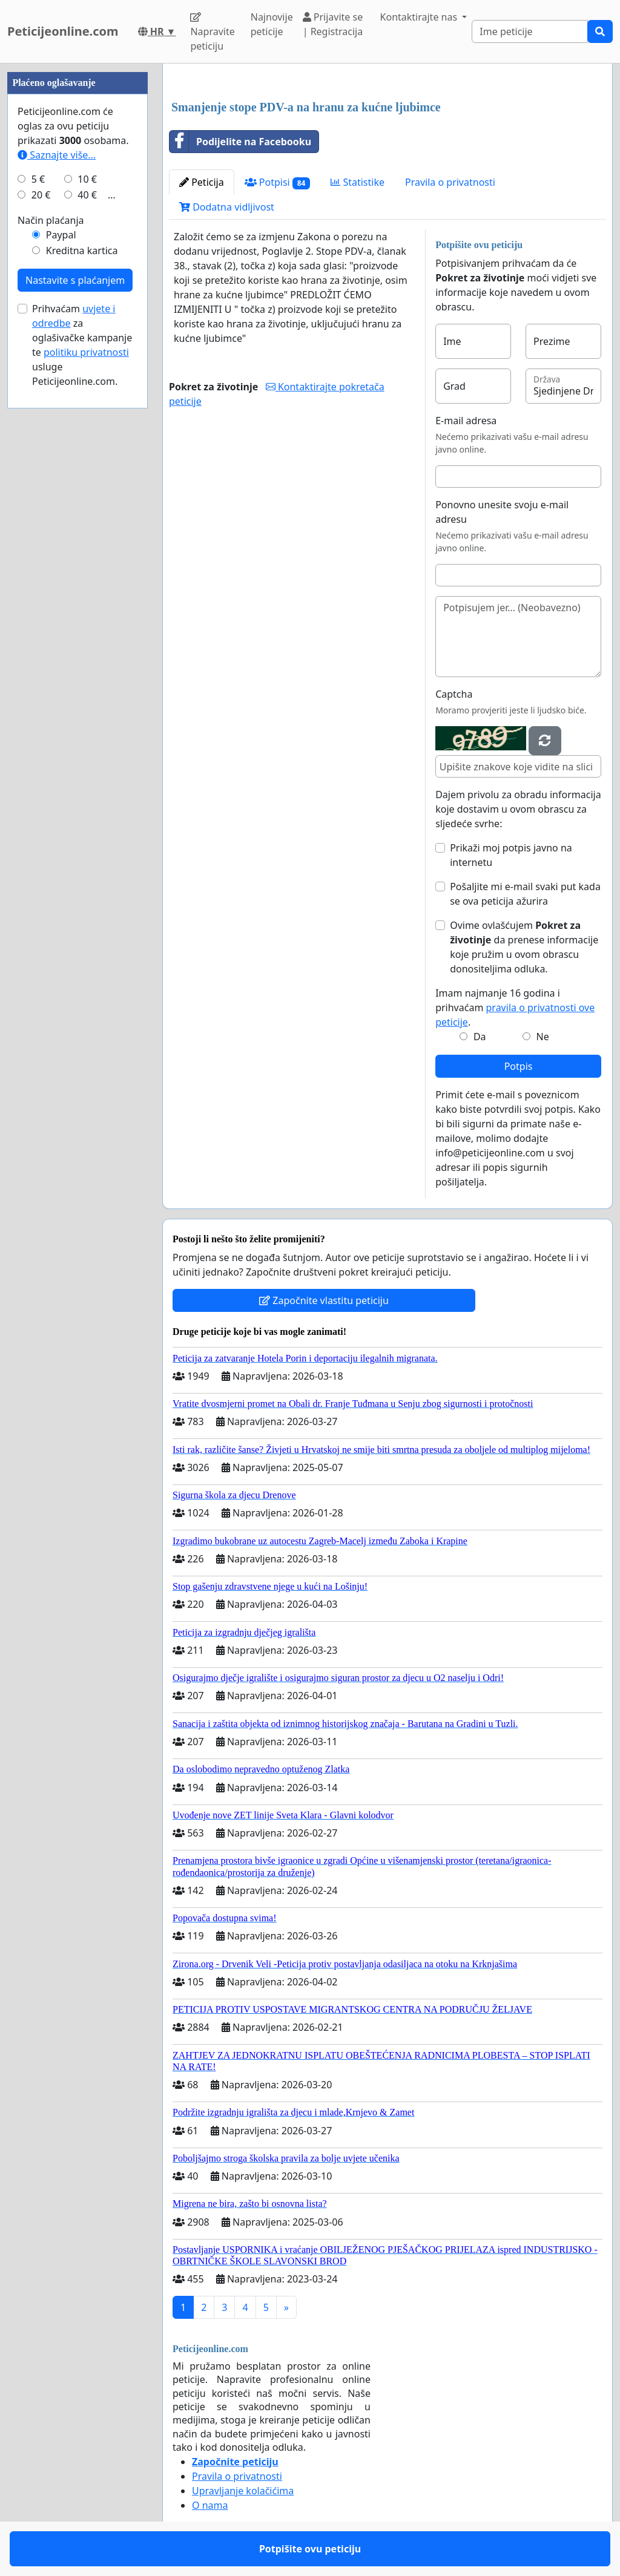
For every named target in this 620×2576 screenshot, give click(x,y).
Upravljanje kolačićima (243, 2490)
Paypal (61, 234)
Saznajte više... (57, 155)
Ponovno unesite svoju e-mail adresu (502, 512)
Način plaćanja (51, 220)
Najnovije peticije (272, 24)
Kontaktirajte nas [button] (420, 17)
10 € (87, 179)
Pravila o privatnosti (450, 182)
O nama (210, 2505)
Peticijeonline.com (63, 31)
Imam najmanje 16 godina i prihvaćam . (515, 1007)
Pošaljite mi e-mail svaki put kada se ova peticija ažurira (525, 894)
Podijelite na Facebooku (240, 141)
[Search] (530, 31)
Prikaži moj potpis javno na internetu (511, 855)
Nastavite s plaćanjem (75, 280)
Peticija (201, 182)
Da (479, 1036)
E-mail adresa (465, 420)
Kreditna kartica (82, 250)
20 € (41, 195)
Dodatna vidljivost (226, 207)
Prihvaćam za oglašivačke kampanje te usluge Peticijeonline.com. (82, 345)
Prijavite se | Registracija (333, 24)
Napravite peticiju (212, 32)
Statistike (357, 182)
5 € (38, 179)
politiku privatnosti (86, 352)
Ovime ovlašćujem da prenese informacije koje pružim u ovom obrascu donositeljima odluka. (524, 947)
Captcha (453, 694)
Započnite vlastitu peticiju (324, 1300)
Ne (542, 1036)
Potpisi (278, 182)
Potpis (518, 1066)
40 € (87, 195)
